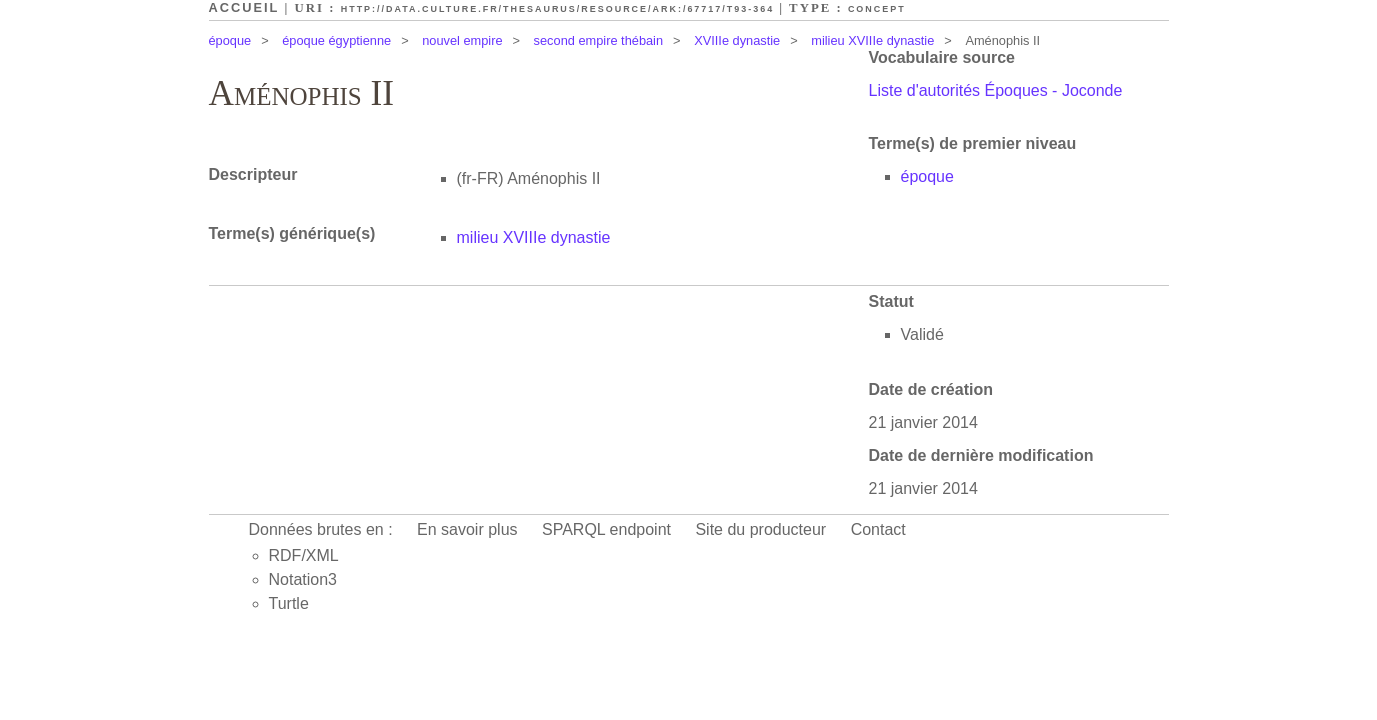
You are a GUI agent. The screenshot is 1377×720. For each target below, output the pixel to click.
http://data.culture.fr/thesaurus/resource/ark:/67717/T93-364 (557, 9)
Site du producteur (760, 529)
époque (230, 40)
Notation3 (303, 579)
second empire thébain (598, 40)
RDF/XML (304, 555)
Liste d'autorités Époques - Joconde (996, 90)
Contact (878, 529)
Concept (877, 9)
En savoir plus (467, 529)
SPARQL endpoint (606, 529)
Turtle (289, 603)
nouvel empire (462, 40)
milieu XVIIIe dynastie (872, 40)
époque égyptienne (336, 40)
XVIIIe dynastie (737, 40)
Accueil (244, 7)
